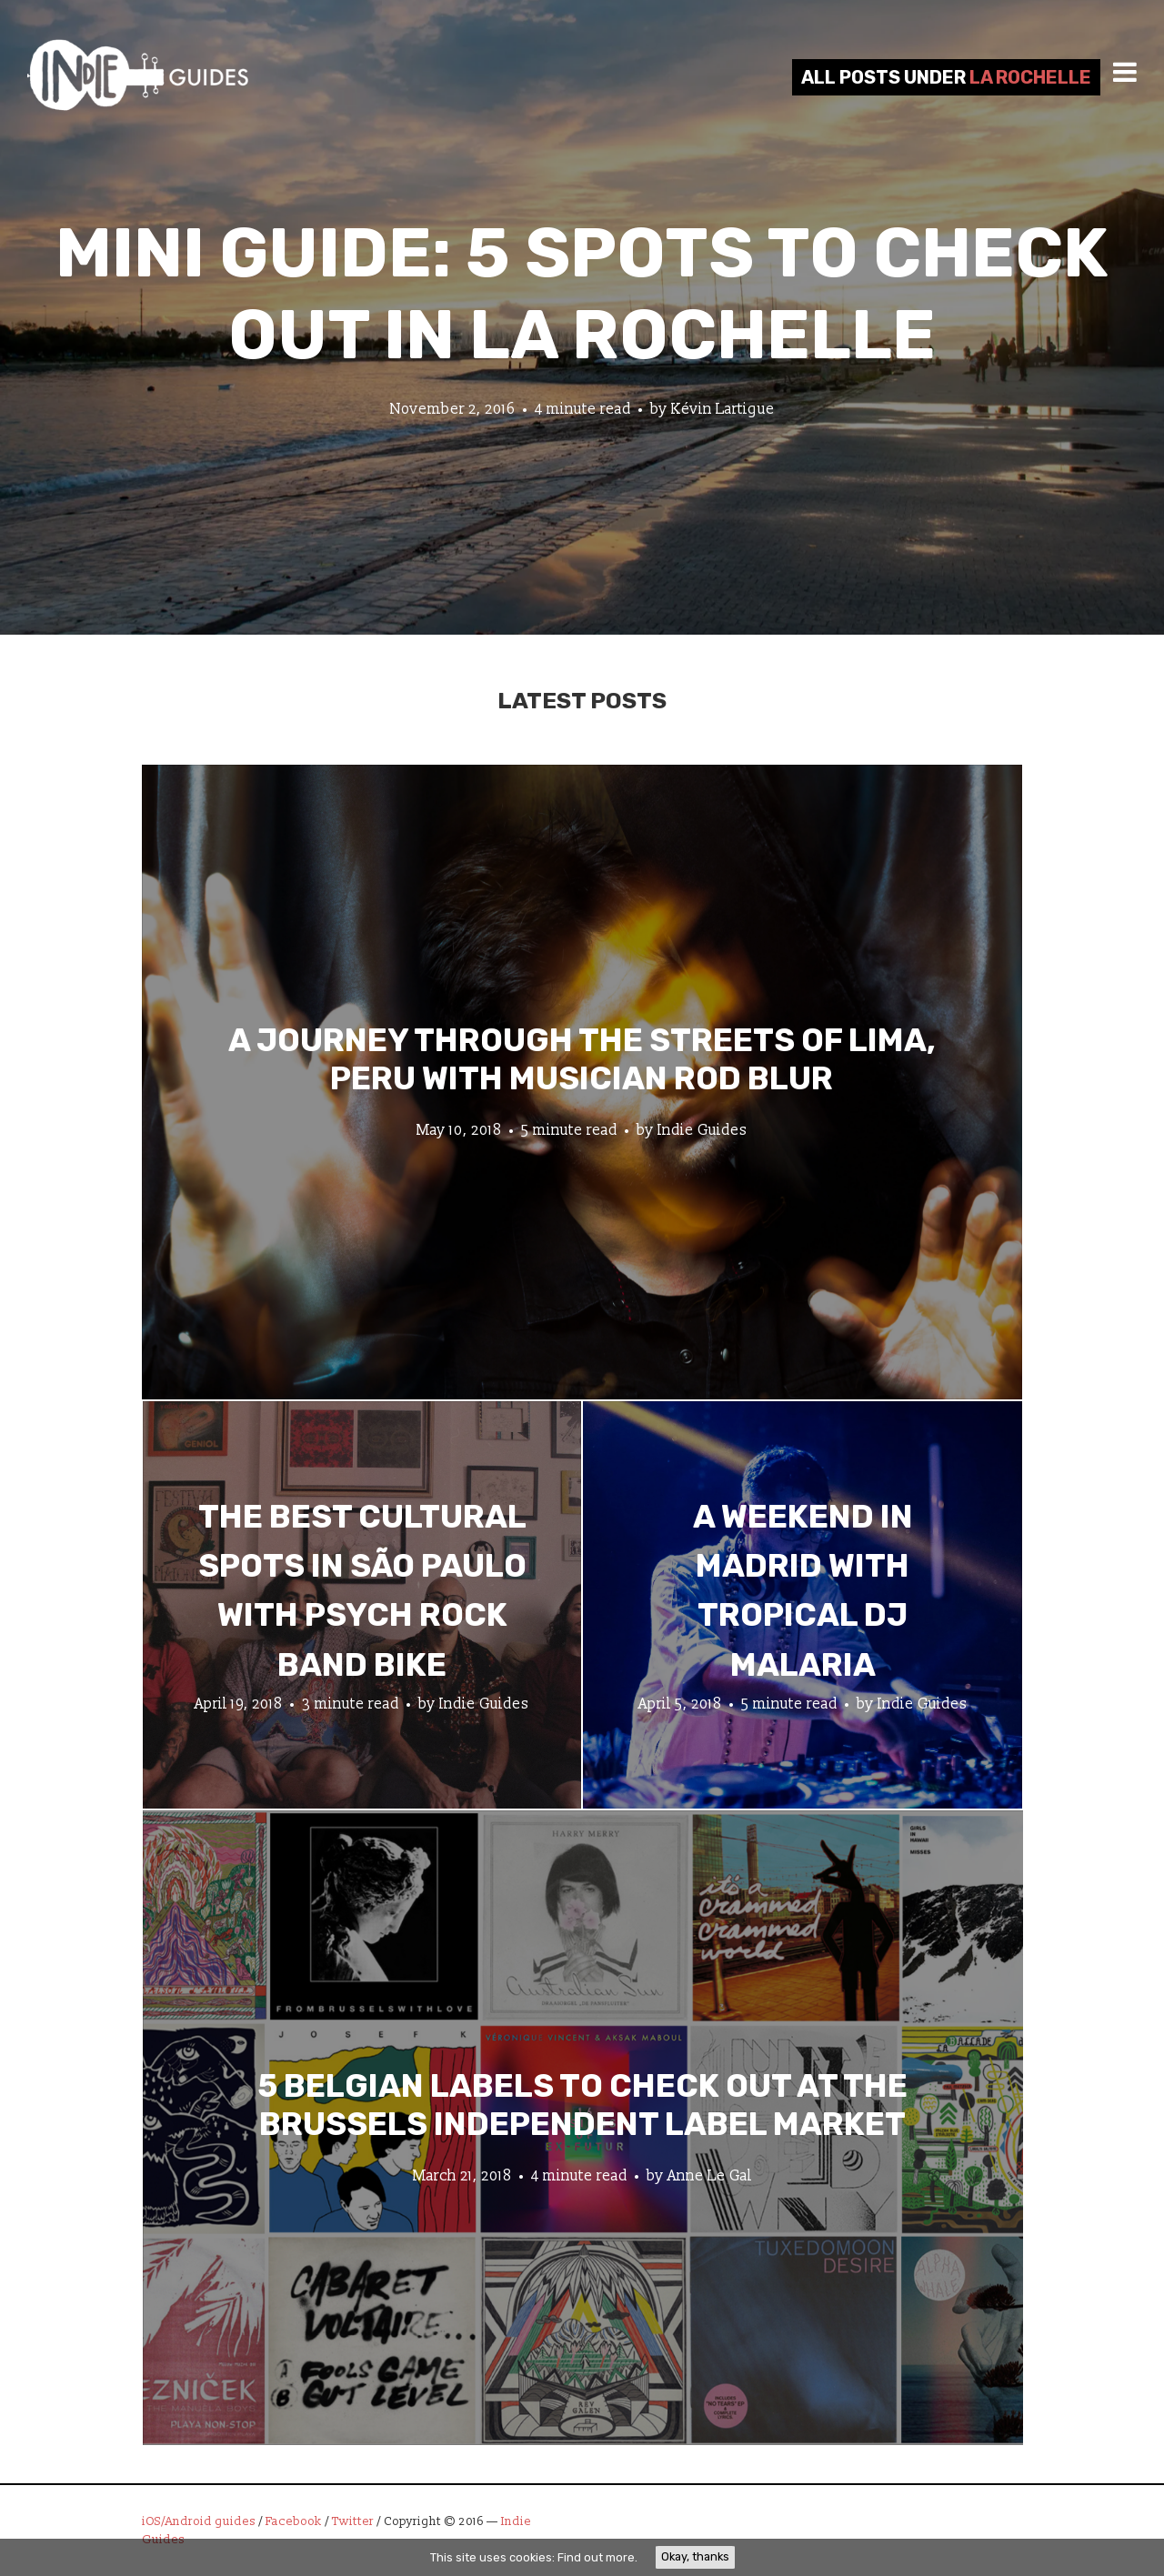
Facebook (294, 2521)
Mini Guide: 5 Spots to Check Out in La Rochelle (582, 294)
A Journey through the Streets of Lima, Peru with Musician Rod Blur (582, 1058)
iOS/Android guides (199, 2521)
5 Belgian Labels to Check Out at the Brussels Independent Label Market (582, 2104)
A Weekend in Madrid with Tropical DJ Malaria (803, 1591)
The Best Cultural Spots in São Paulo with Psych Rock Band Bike (362, 1591)
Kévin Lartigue (723, 409)
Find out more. (597, 2557)
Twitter (353, 2521)
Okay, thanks (695, 2556)
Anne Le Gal (709, 2175)
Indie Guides (702, 1129)
